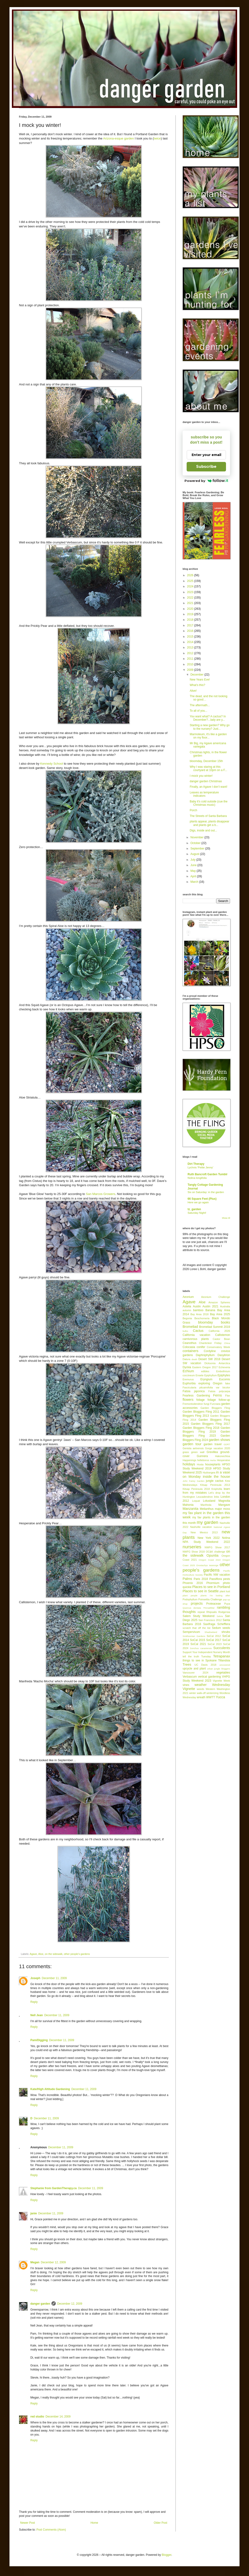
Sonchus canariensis (201, 1648)
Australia (225, 1306)
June (193, 865)
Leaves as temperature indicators (204, 794)
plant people (190, 1595)
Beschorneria (202, 1318)
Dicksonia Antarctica (217, 1363)
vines (186, 1685)
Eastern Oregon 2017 (204, 1367)
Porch (193, 810)
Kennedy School (51, 763)
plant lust (225, 1591)
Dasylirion (223, 1355)
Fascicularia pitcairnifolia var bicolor (206, 1387)
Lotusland (209, 1500)
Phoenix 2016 (193, 1583)
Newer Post (27, 2522)
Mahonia (188, 1504)
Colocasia (189, 1347)
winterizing (213, 1693)
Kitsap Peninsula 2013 (215, 1484)
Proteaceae (213, 1603)
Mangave (224, 1504)
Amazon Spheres (219, 1302)
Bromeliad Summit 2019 (214, 1327)
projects (197, 1603)
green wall (197, 1452)
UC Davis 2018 (205, 1664)
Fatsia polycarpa (219, 1391)
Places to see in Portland (211, 1587)
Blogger (166, 2555)
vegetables (223, 1672)
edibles (205, 1371)
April (193, 876)
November (197, 837)
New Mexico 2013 (204, 1532)
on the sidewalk (53, 1953)
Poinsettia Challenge (210, 1599)
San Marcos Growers (100, 1194)
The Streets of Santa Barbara (208, 816)
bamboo (198, 1310)
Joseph (35, 1978)
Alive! (193, 690)
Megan (34, 2262)
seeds (226, 1628)
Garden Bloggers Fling (215, 1407)
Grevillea (212, 1452)
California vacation (196, 1335)
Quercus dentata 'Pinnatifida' (199, 1608)
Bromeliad (190, 1327)
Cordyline (210, 1351)
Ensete (200, 1375)
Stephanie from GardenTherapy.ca (53, 2188)
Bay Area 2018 (199, 1314)
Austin (197, 1306)
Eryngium (206, 1379)
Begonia (187, 1318)
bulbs (185, 1331)
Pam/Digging (39, 2040)
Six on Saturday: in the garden (206, 1192)
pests (226, 1579)
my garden (207, 1522)
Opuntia (212, 1555)
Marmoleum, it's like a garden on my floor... (208, 736)
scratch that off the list (196, 1627)
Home (94, 2522)
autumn (187, 1310)
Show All (226, 1218)
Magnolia (224, 1500)
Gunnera (202, 1456)
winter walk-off (197, 1693)
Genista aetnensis (193, 1448)
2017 (190, 625)
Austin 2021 (210, 1306)
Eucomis (224, 1379)
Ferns (217, 1395)
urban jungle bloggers (218, 1668)
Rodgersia (224, 1612)
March (194, 881)
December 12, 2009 (53, 2262)
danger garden (40, 2303)
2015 (190, 636)
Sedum (216, 1628)
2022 (190, 597)
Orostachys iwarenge (207, 1565)
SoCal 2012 (214, 1636)
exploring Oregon (210, 1383)
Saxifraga (209, 1624)
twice (157, 138)
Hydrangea (209, 1472)
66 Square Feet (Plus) (202, 1198)
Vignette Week (221, 1680)
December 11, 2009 (54, 1978)
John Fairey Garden (193, 1481)
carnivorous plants (196, 1339)
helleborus (203, 1460)
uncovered (224, 1665)
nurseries (192, 1546)
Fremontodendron (193, 1403)
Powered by (206, 481)
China (227, 1343)
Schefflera (223, 1624)
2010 (190, 664)
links (216, 1496)
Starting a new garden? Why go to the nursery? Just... (210, 727)
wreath (201, 1697)
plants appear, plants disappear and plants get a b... (209, 823)
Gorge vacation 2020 (217, 1448)
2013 (190, 647)
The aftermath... (200, 705)
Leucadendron (204, 1496)
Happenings (189, 1460)
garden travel (213, 1444)
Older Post (160, 2522)
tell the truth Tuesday (197, 1656)
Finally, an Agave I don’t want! (208, 786)
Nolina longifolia (197, 1177)
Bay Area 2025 (220, 1314)
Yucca (220, 1697)
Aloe (40, 1953)
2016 (190, 631)
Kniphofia (217, 1488)
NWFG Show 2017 (217, 1547)
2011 (190, 658)
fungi (206, 1403)
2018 (190, 619)
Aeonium (188, 1297)
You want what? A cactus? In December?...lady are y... (208, 718)
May (193, 871)
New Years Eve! (200, 679)
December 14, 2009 (58, 2416)
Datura (186, 1359)
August (195, 854)
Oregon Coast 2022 (210, 1560)
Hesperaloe (223, 1460)
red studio (37, 2416)
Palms (187, 1579)
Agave (33, 1953)
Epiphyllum (210, 1375)
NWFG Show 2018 (194, 1551)
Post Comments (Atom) (51, 2529)
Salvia (220, 1616)
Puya (227, 1603)
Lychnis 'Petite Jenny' (200, 1167)
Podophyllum (190, 1599)
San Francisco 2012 (210, 1620)
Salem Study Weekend (198, 1616)
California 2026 (219, 1330)
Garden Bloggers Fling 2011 (201, 1411)
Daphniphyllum (205, 1355)
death (194, 1359)
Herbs (213, 1460)
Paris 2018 (201, 1579)
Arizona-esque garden (118, 138)
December (197, 674)
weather (200, 1685)
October (195, 843)
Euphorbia (189, 1383)
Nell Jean (36, 2015)
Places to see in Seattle (201, 1591)
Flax (227, 1395)
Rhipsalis (211, 1612)
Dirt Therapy (196, 1164)
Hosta (200, 1464)
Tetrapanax (221, 1656)
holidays (189, 1464)
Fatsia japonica (194, 1391)
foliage (200, 1399)
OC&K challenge (215, 1551)
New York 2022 (209, 1538)
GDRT (227, 1444)
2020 (190, 608)
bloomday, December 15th (206, 761)
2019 (190, 614)
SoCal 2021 (198, 1644)
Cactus (198, 1331)
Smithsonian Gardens (194, 1636)
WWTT (210, 1697)
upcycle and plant (194, 1668)
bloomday (205, 1322)
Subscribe (206, 466)
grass (186, 1452)
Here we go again (198, 1202)
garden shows (219, 1440)
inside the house (216, 1476)
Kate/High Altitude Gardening (50, 2089)
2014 (190, 642)
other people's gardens (77, 1953)
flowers (188, 1399)
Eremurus (188, 1379)
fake (227, 1383)
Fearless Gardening (196, 1395)
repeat (201, 1612)
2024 (190, 586)
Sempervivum (191, 1632)
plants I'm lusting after (215, 1595)
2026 (190, 575)
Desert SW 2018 (209, 1359)
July (193, 859)
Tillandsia (224, 1660)
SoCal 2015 (197, 1640)
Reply (34, 2002)
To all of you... (198, 710)
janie (33, 2213)
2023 (190, 592)
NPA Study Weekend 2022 (206, 1542)
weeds (200, 1689)
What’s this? (197, 685)
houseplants (213, 1464)
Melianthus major (211, 1509)
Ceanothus (189, 1343)
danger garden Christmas (206, 781)
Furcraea (215, 1403)
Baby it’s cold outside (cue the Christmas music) (208, 803)
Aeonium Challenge (215, 1296)
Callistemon (222, 1335)
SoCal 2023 (214, 1644)
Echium (188, 1371)
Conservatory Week (218, 1347)
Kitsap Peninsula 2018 (196, 1488)
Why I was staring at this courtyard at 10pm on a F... (208, 768)
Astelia (187, 1306)
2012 (190, 653)
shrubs (225, 1632)
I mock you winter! (201, 775)
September (197, 848)
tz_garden (194, 1209)
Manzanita (190, 1509)
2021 (190, 603)
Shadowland (211, 1632)
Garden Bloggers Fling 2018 (201, 1428)
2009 (190, 670)
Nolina (226, 1538)
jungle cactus (214, 1480)
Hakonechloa (222, 1456)
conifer (201, 1347)
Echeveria (224, 1367)
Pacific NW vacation (217, 1574)
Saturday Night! (197, 1212)
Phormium (212, 1583)
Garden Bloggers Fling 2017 (210, 1423)
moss (226, 1509)
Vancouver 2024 (195, 1672)
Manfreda (206, 1504)
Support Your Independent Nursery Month (206, 1652)
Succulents (221, 1648)
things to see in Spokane (200, 1660)
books (225, 1322)
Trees (187, 1664)
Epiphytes (223, 1375)
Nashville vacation (201, 1526)
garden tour (192, 1444)
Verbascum (190, 1676)
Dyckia (187, 1367)
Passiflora (215, 1579)
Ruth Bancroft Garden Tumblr (207, 1174)
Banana (210, 1310)
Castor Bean (221, 1339)
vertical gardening (209, 1676)
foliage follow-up (219, 1399)
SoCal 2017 (213, 1640)
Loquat (196, 1500)
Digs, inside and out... (203, 830)
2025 (190, 581)
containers (190, 1351)
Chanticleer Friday (210, 1343)
